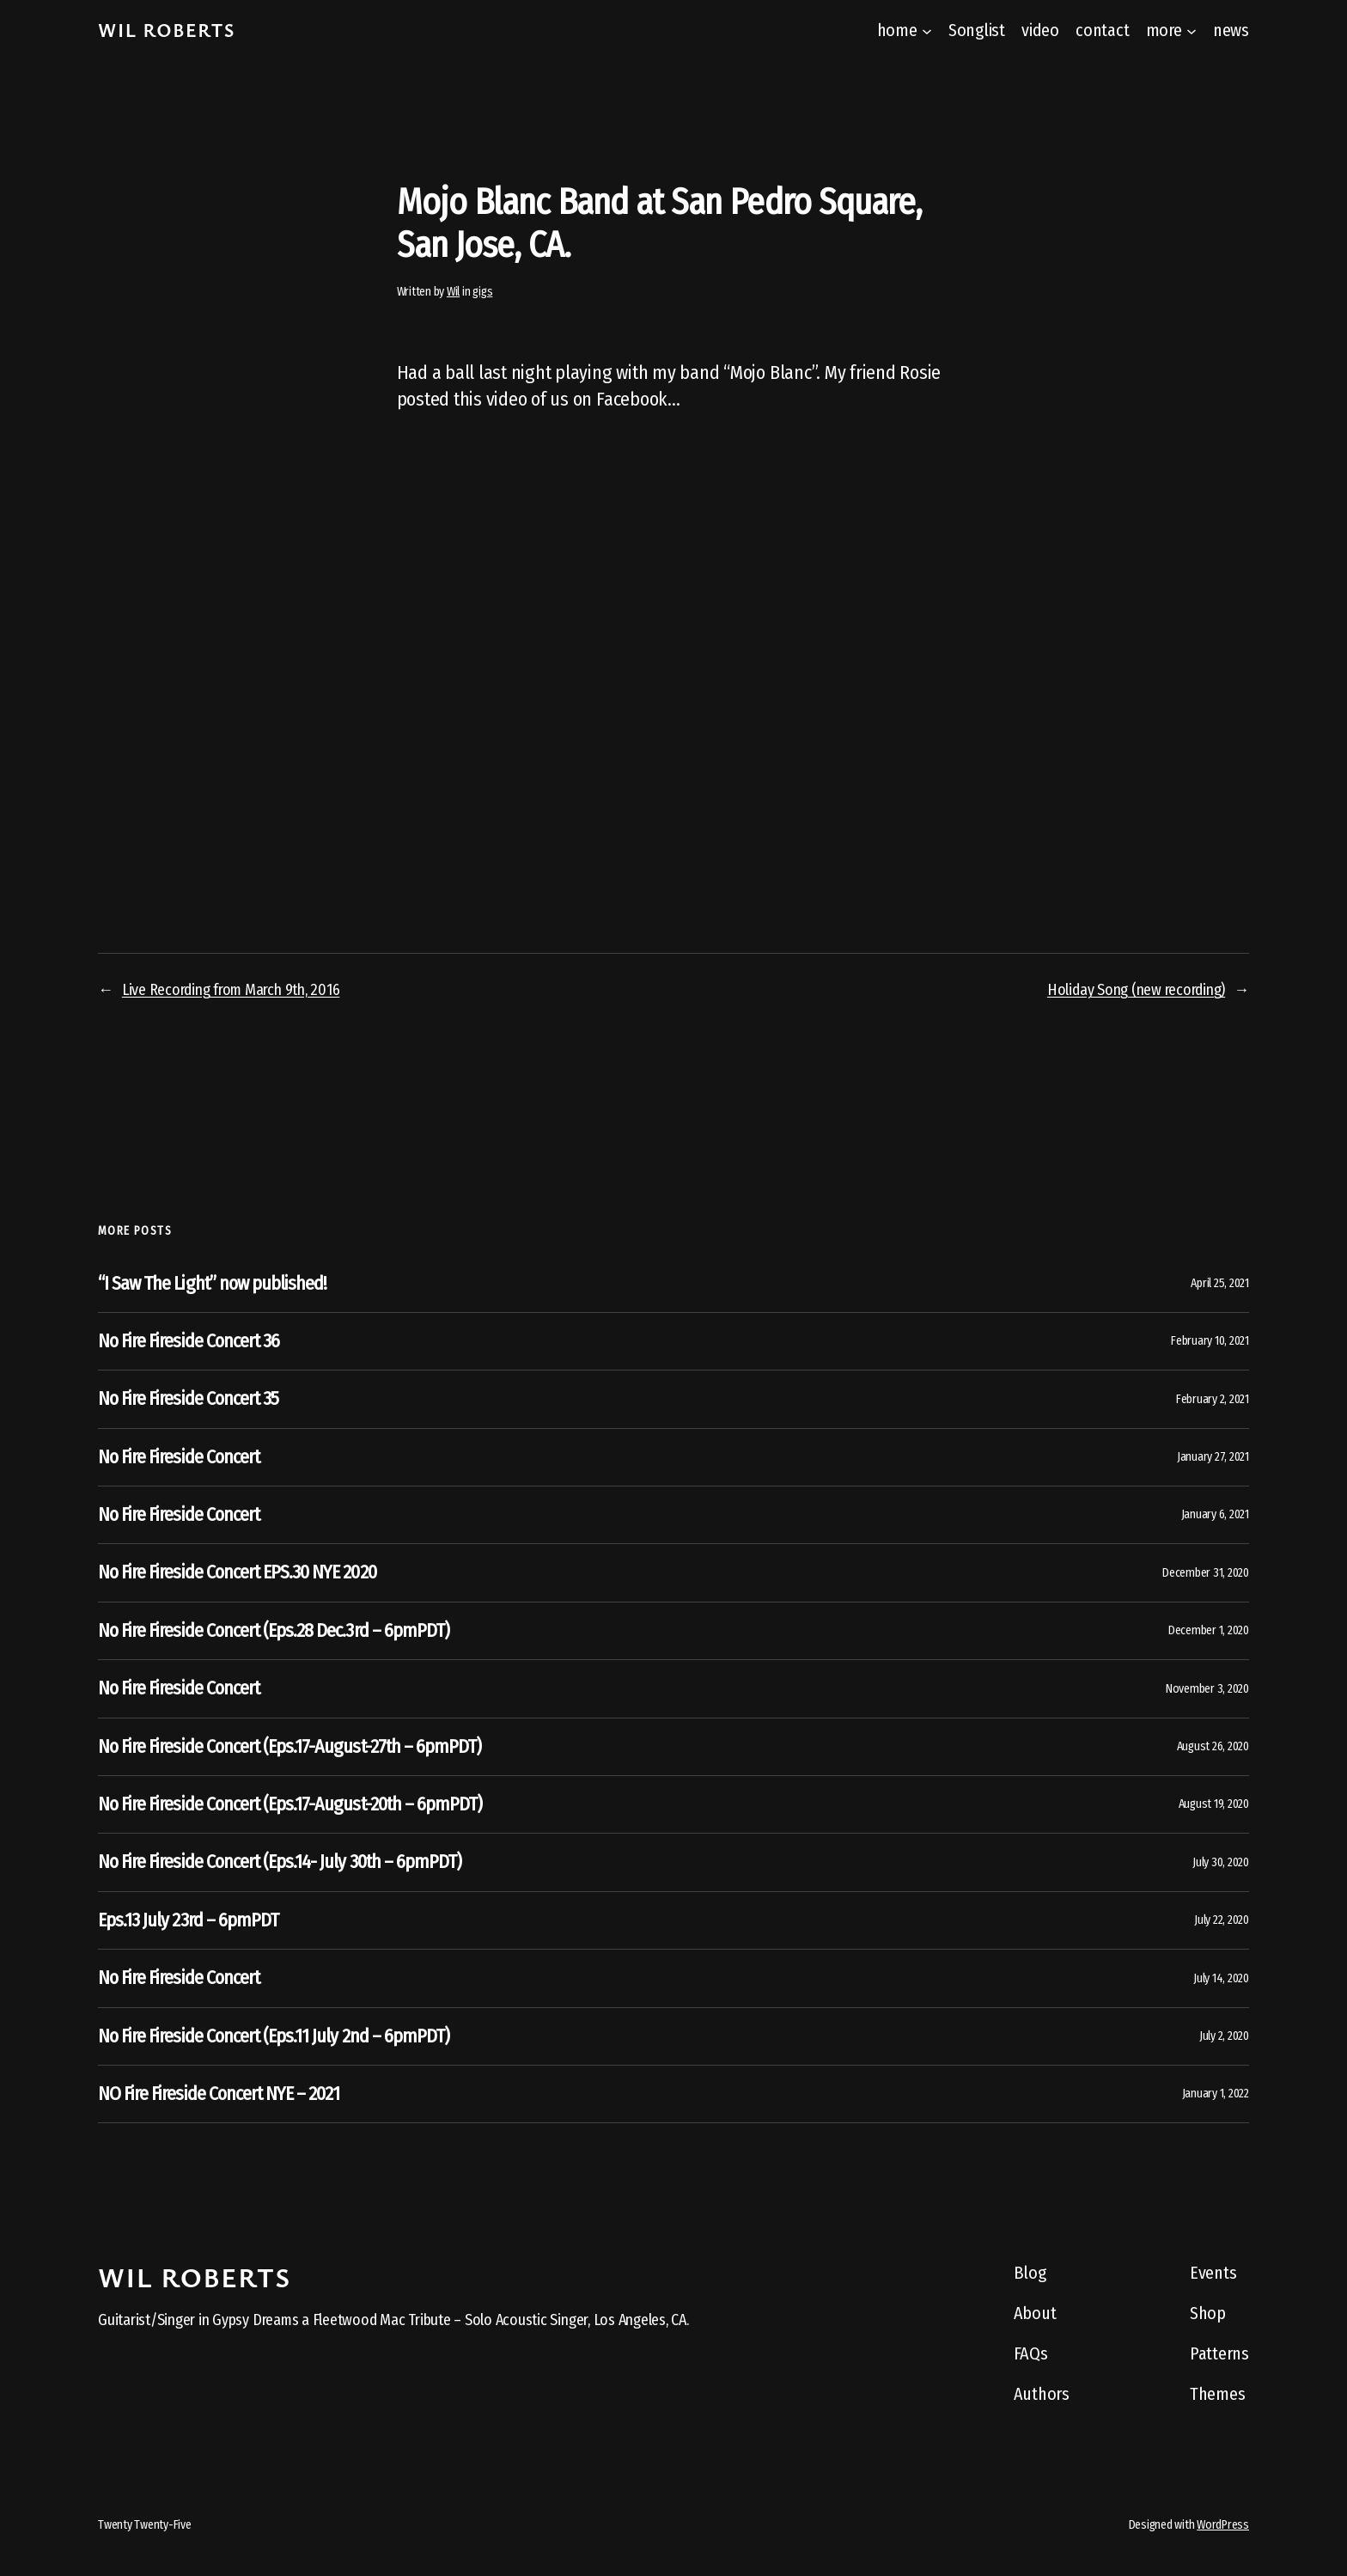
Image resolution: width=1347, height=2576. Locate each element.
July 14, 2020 (1221, 1978)
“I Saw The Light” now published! (212, 1284)
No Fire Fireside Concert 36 (188, 1341)
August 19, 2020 (1214, 1804)
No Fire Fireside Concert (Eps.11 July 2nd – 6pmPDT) (273, 2036)
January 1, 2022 (1215, 2093)
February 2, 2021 (1212, 1399)
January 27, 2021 (1213, 1457)
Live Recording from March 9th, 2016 (231, 989)
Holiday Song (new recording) (1136, 989)
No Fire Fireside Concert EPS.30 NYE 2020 (237, 1572)
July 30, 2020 (1220, 1862)
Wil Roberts (166, 29)
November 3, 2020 (1207, 1689)
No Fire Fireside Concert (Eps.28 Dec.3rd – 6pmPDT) (273, 1631)
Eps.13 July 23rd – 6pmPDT (188, 1920)
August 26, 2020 (1213, 1746)
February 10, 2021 (1210, 1341)
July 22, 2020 (1221, 1920)
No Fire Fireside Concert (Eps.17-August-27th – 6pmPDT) (289, 1747)
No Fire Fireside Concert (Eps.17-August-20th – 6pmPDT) (290, 1804)
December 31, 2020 (1205, 1573)
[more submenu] (1191, 30)
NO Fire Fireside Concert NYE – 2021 (218, 2094)
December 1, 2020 (1208, 1630)
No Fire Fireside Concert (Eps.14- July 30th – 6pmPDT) (279, 1862)
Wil (453, 291)
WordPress (1223, 2525)
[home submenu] (927, 30)
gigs (482, 291)
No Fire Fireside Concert (178, 1457)
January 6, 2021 (1215, 1514)
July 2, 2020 (1224, 2036)
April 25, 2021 (1220, 1283)
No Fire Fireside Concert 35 (188, 1399)
